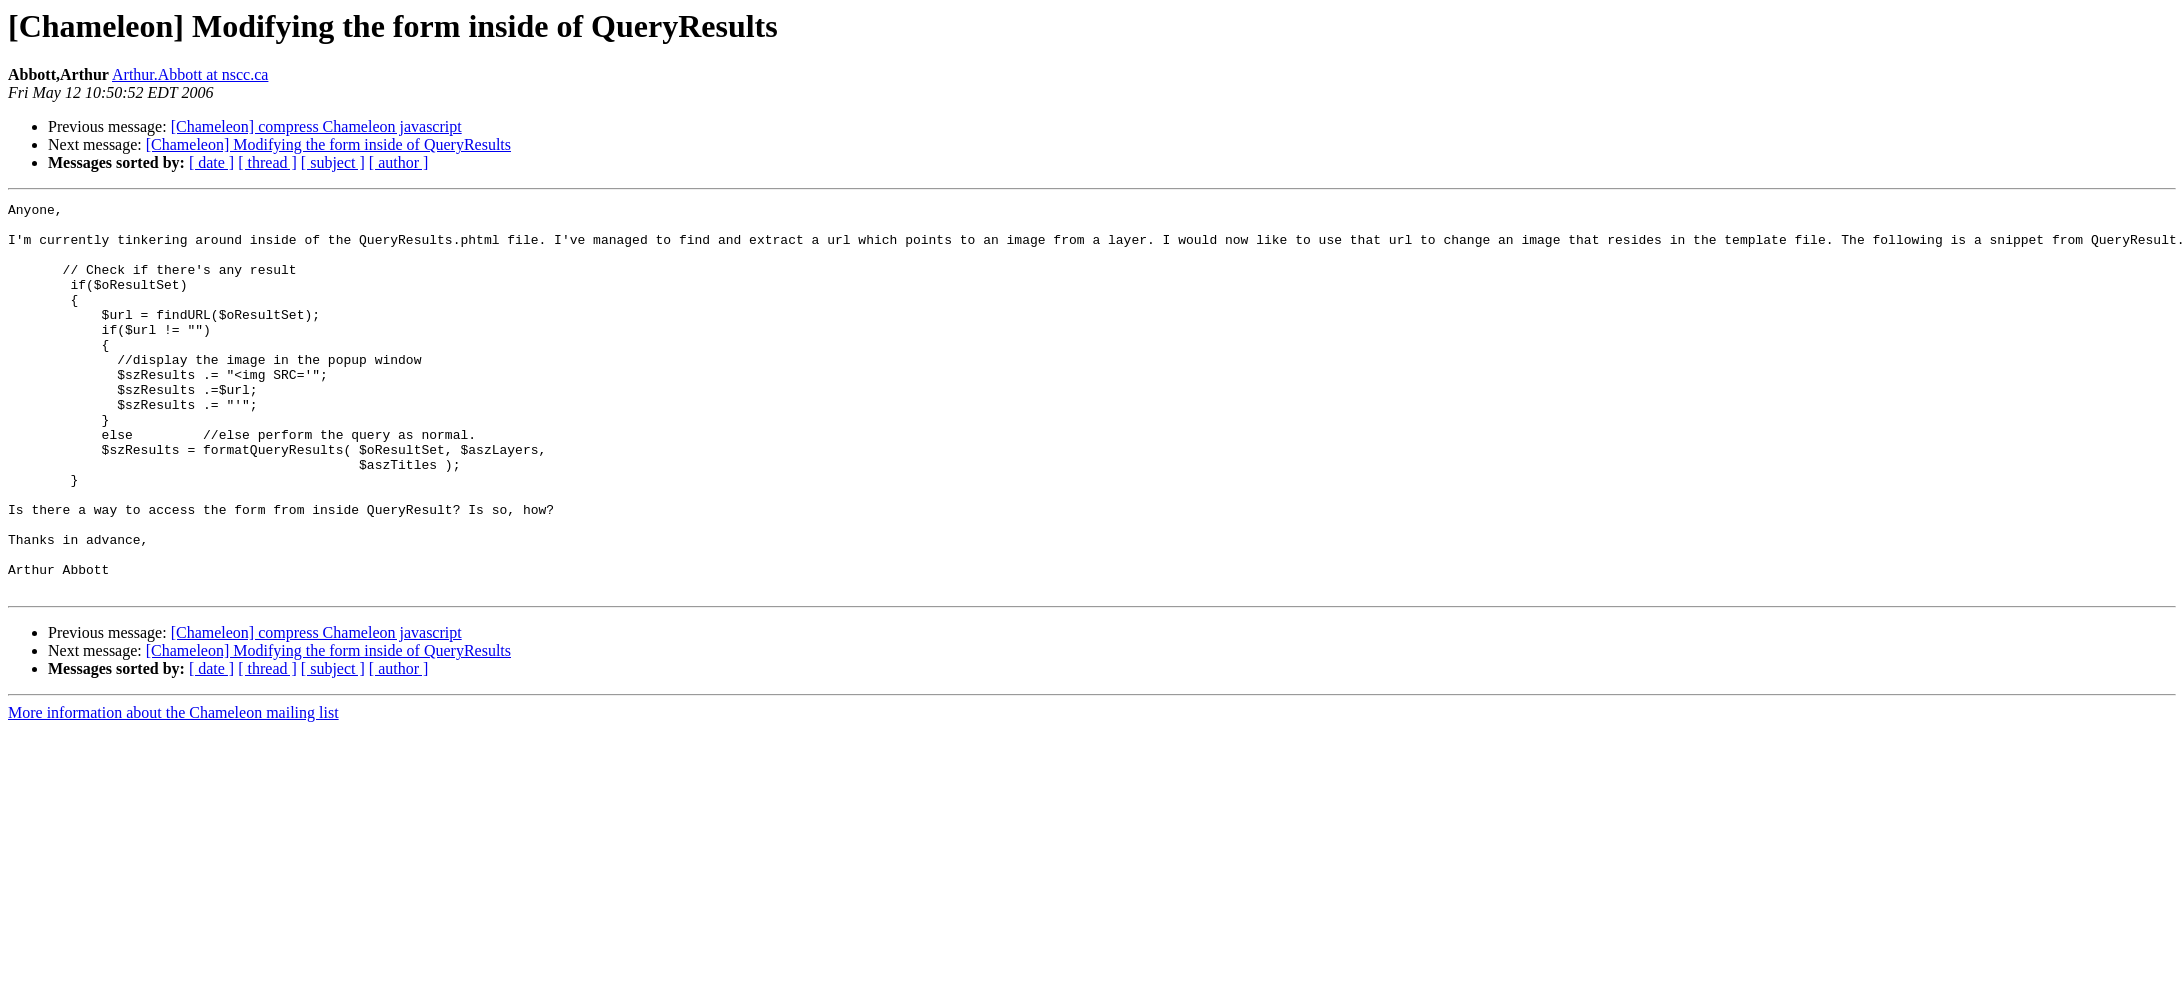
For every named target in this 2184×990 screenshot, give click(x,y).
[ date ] (211, 162)
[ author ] (399, 162)
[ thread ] (267, 162)
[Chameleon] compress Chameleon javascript (316, 126)
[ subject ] (333, 162)
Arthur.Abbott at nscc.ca (190, 74)
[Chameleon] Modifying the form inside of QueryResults (328, 144)
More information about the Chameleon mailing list (173, 790)
